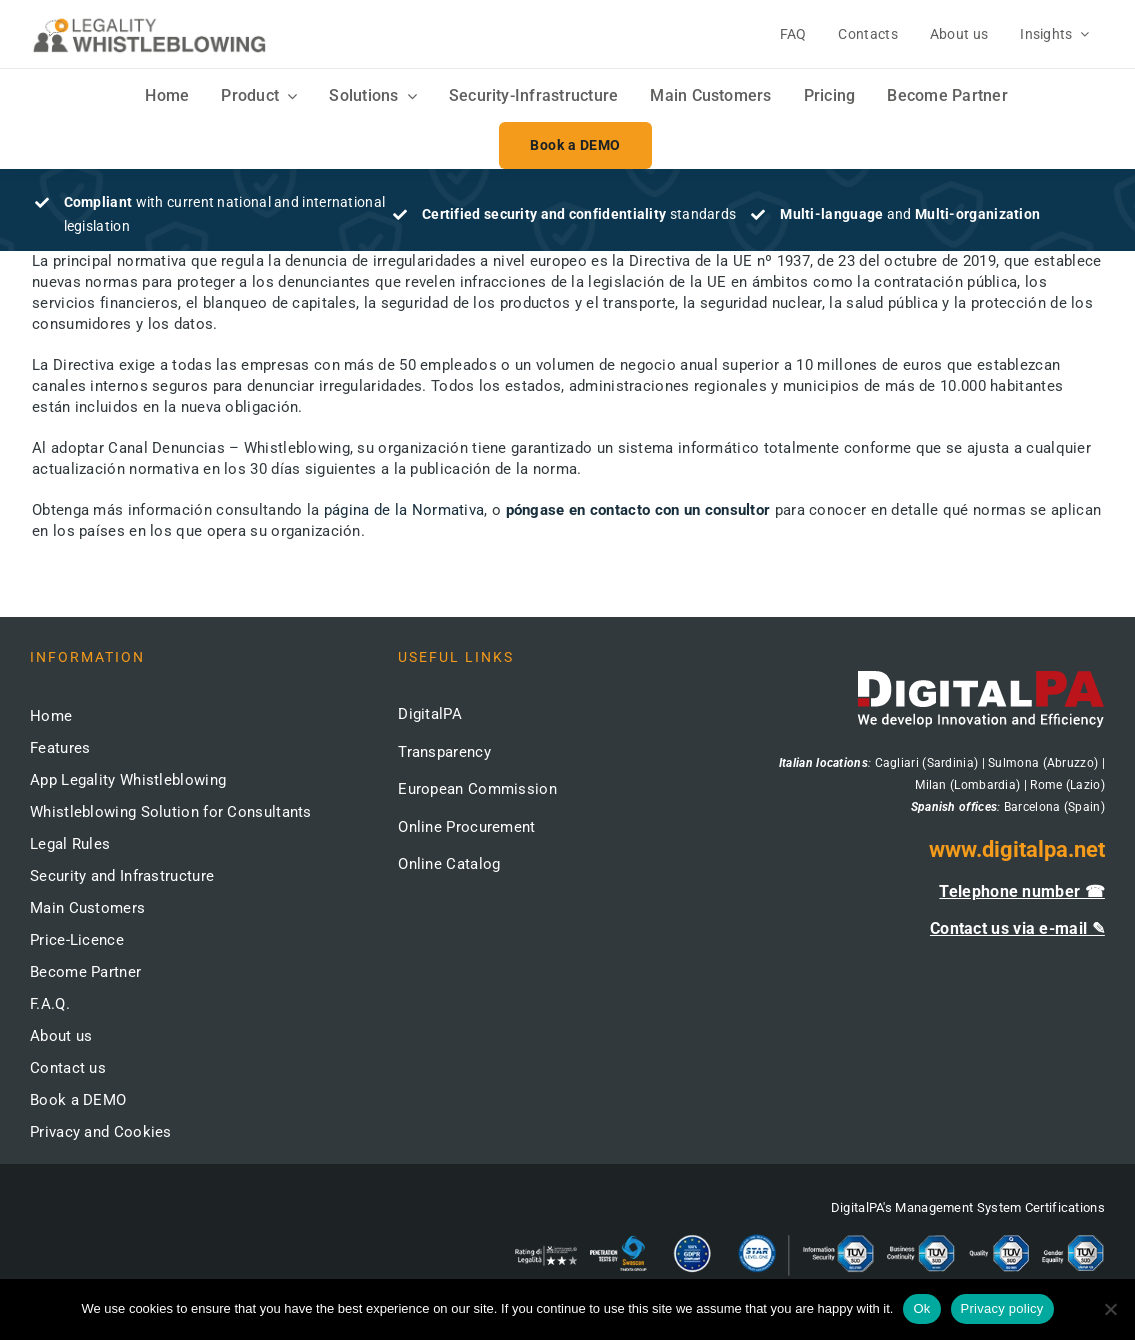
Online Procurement (466, 827)
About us (61, 1036)
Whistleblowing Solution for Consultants (171, 812)
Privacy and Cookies (101, 1132)
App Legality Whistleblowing (128, 780)
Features (60, 748)
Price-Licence (77, 940)
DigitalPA (430, 714)
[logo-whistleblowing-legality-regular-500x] (149, 21)
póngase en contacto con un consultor (638, 510)
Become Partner (85, 972)
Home (51, 716)
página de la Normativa (404, 510)
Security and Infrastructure (122, 876)
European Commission (477, 789)
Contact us (68, 1068)
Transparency (444, 752)
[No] (1110, 1309)
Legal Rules (70, 844)
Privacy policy (1002, 1308)
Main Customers (87, 908)
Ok (921, 1308)
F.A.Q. (50, 1004)
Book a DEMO (78, 1100)
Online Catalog (449, 864)
